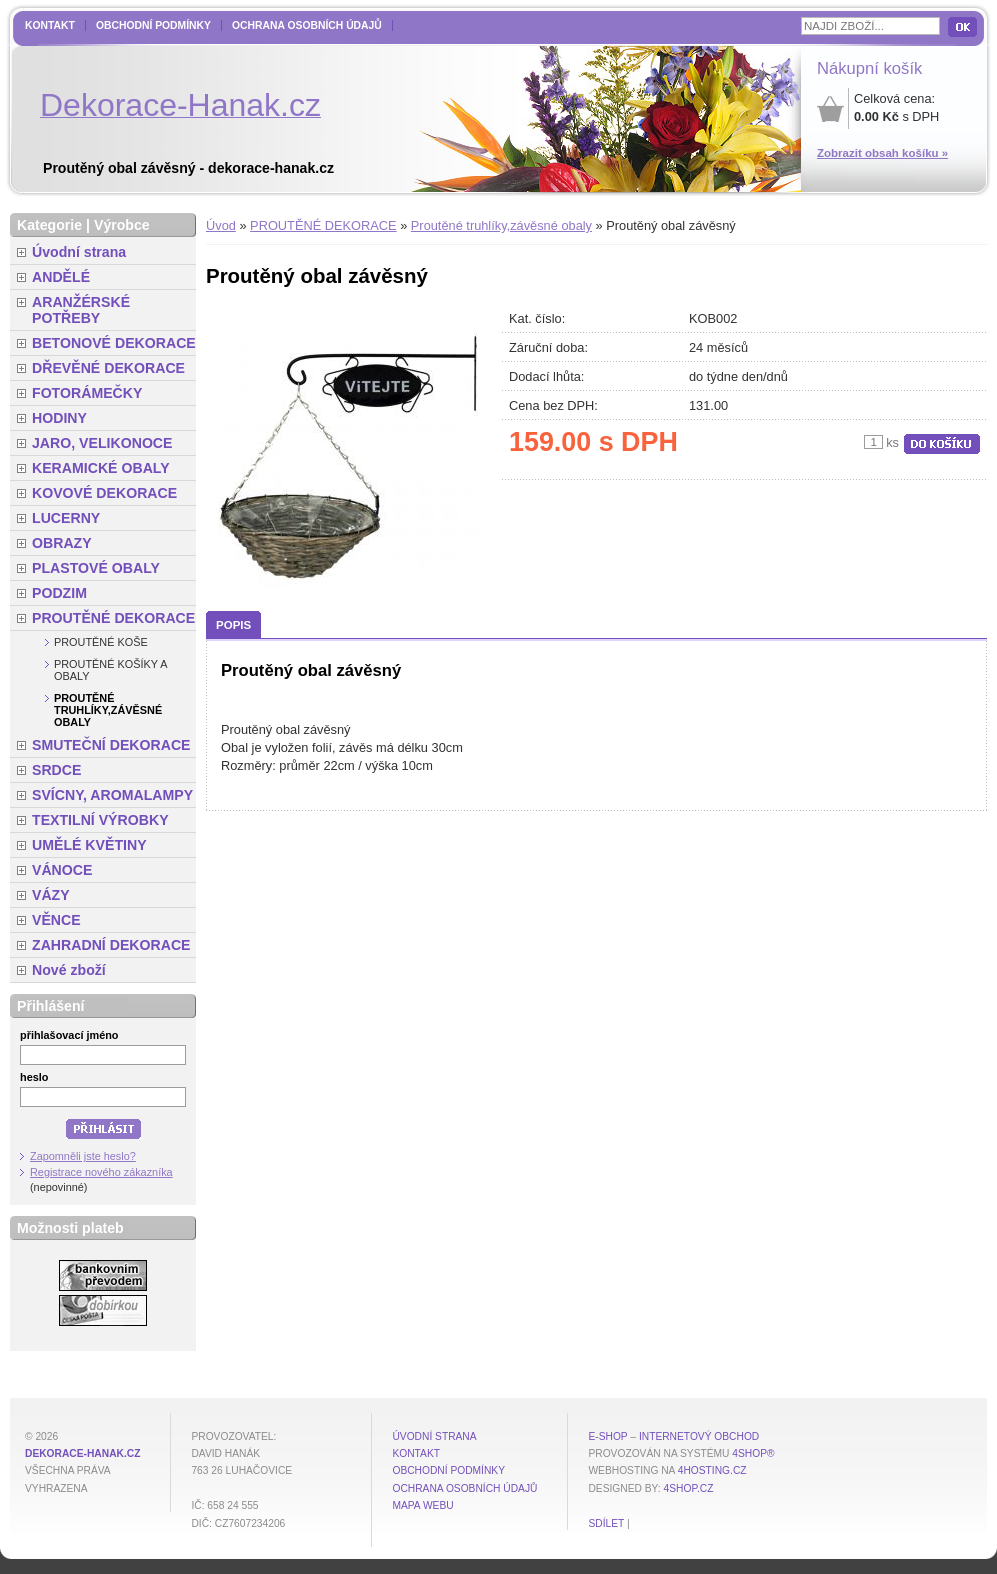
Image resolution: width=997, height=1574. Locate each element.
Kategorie (49, 225)
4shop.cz (689, 1488)
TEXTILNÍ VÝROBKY (100, 820)
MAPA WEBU (422, 1505)
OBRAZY (62, 543)
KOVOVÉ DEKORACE (104, 493)
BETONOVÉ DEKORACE (114, 343)
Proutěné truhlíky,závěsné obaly (501, 225)
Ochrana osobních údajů (307, 25)
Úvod (221, 225)
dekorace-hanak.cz (82, 1453)
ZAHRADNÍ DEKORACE (111, 945)
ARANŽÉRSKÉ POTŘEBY (81, 310)
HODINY (59, 418)
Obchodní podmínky (153, 25)
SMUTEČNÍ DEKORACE (111, 745)
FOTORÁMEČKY (87, 393)
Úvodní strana (79, 252)
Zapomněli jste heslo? (83, 1156)
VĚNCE (56, 920)
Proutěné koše (101, 642)
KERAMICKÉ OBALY (101, 468)
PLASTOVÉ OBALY (96, 568)
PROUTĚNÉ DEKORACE (323, 225)
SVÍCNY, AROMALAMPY (112, 795)
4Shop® (753, 1453)
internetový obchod (699, 1436)
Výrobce (122, 225)
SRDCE (56, 770)
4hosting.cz (712, 1470)
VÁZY (51, 895)
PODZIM (59, 593)
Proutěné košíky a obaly (110, 670)
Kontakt (50, 25)
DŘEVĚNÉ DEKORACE (108, 368)
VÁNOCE (62, 870)
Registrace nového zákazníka (101, 1172)
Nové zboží (69, 970)
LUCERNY (66, 518)
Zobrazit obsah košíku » (882, 153)
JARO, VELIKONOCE (102, 443)
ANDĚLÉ (61, 277)
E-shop (607, 1436)
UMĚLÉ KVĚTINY (89, 845)
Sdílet (606, 1523)
